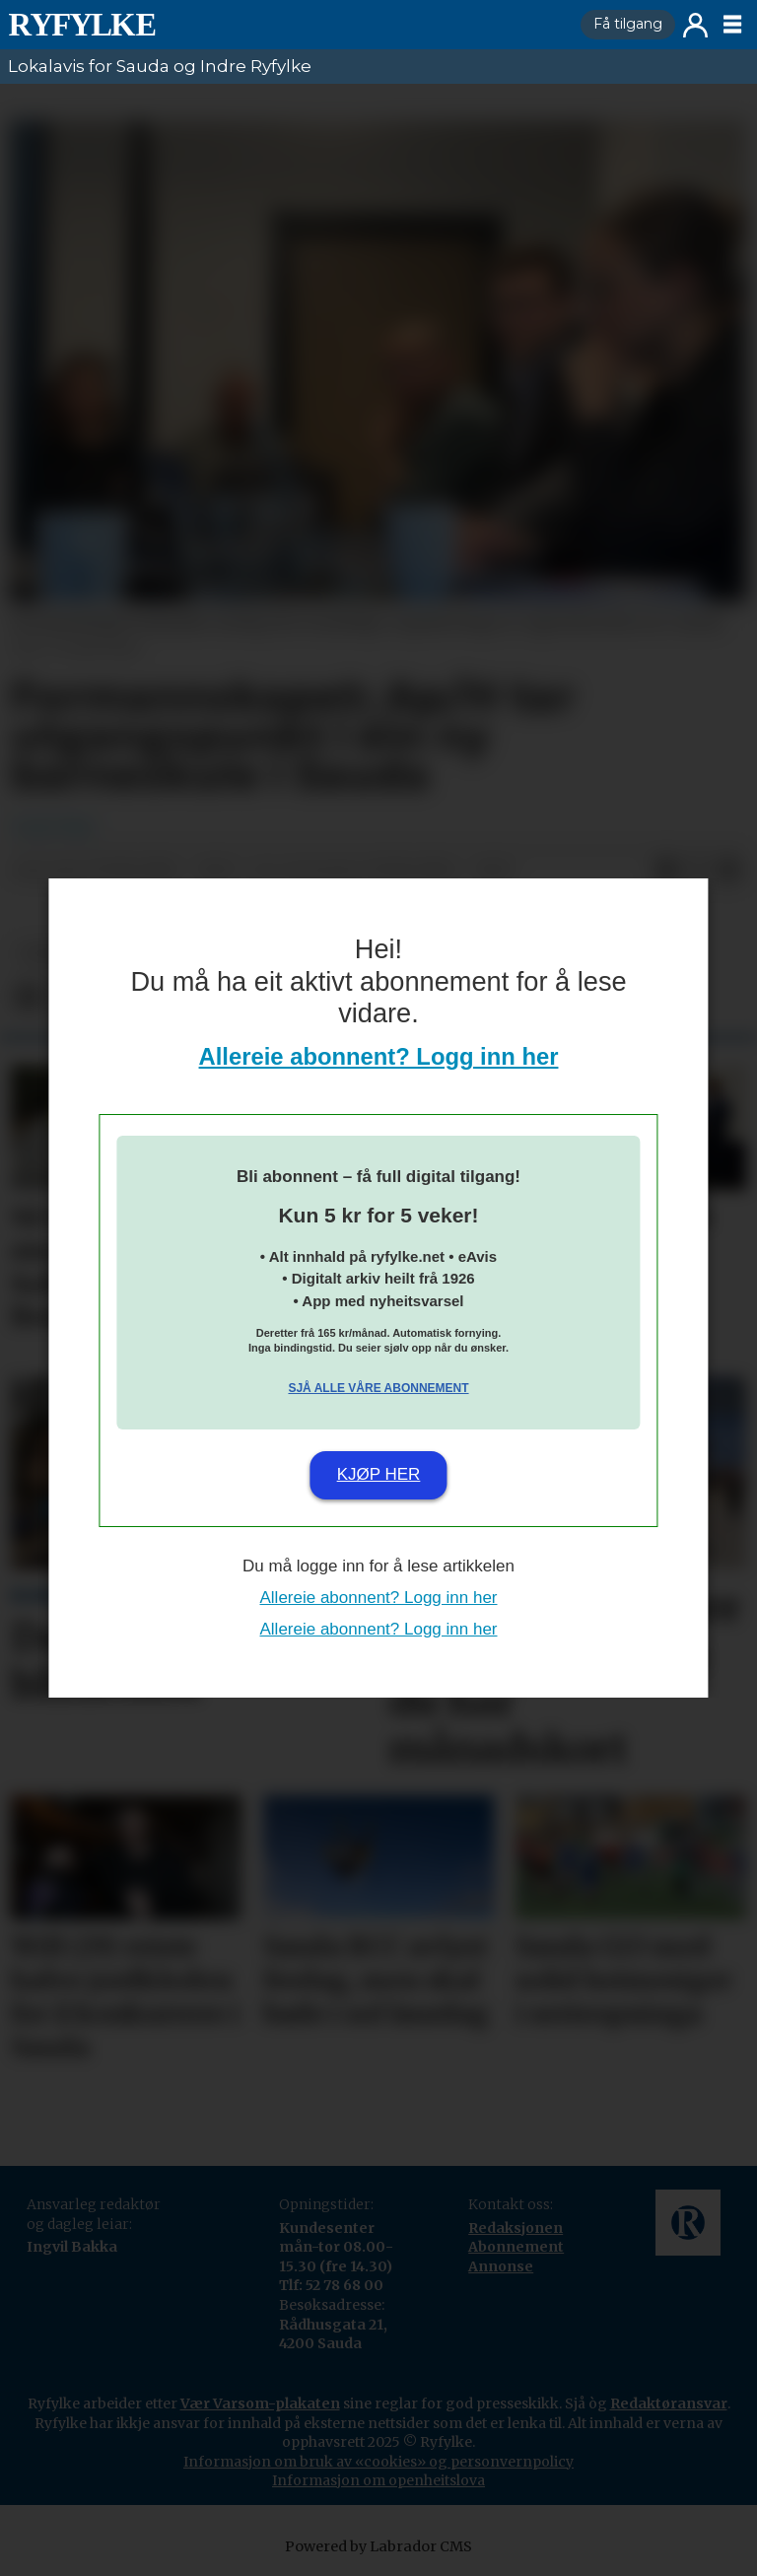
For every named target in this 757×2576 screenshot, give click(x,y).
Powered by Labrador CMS (378, 2546)
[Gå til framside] (82, 24)
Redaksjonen (515, 2228)
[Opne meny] (732, 24)
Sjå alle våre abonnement (378, 1388)
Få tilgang (627, 24)
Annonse (500, 2266)
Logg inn (695, 25)
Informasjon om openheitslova (378, 2480)
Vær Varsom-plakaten (260, 2403)
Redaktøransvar (668, 2403)
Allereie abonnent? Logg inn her (379, 1056)
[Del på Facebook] (666, 871)
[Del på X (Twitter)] (698, 871)
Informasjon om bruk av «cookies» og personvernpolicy (378, 2462)
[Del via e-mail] (729, 871)
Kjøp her (379, 1474)
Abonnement (516, 2247)
